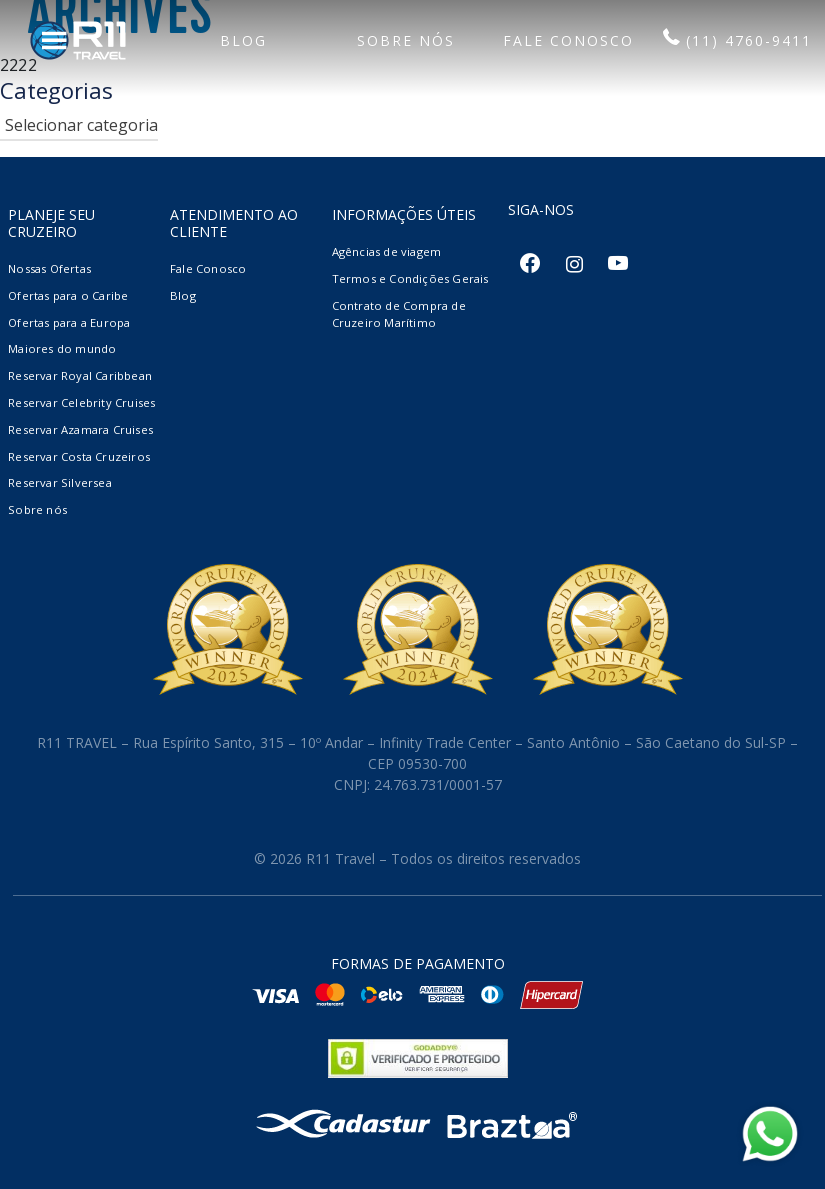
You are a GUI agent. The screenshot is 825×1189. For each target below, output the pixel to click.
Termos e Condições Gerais (410, 278)
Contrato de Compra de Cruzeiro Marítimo (399, 314)
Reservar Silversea (60, 482)
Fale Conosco (208, 268)
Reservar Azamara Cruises (80, 429)
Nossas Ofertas (49, 268)
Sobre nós (37, 509)
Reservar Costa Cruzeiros (79, 456)
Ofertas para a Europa (69, 322)
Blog (183, 295)
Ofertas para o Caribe (68, 295)
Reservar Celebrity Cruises (81, 402)
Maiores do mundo (62, 348)
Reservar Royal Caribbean (80, 375)
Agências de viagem (387, 251)
